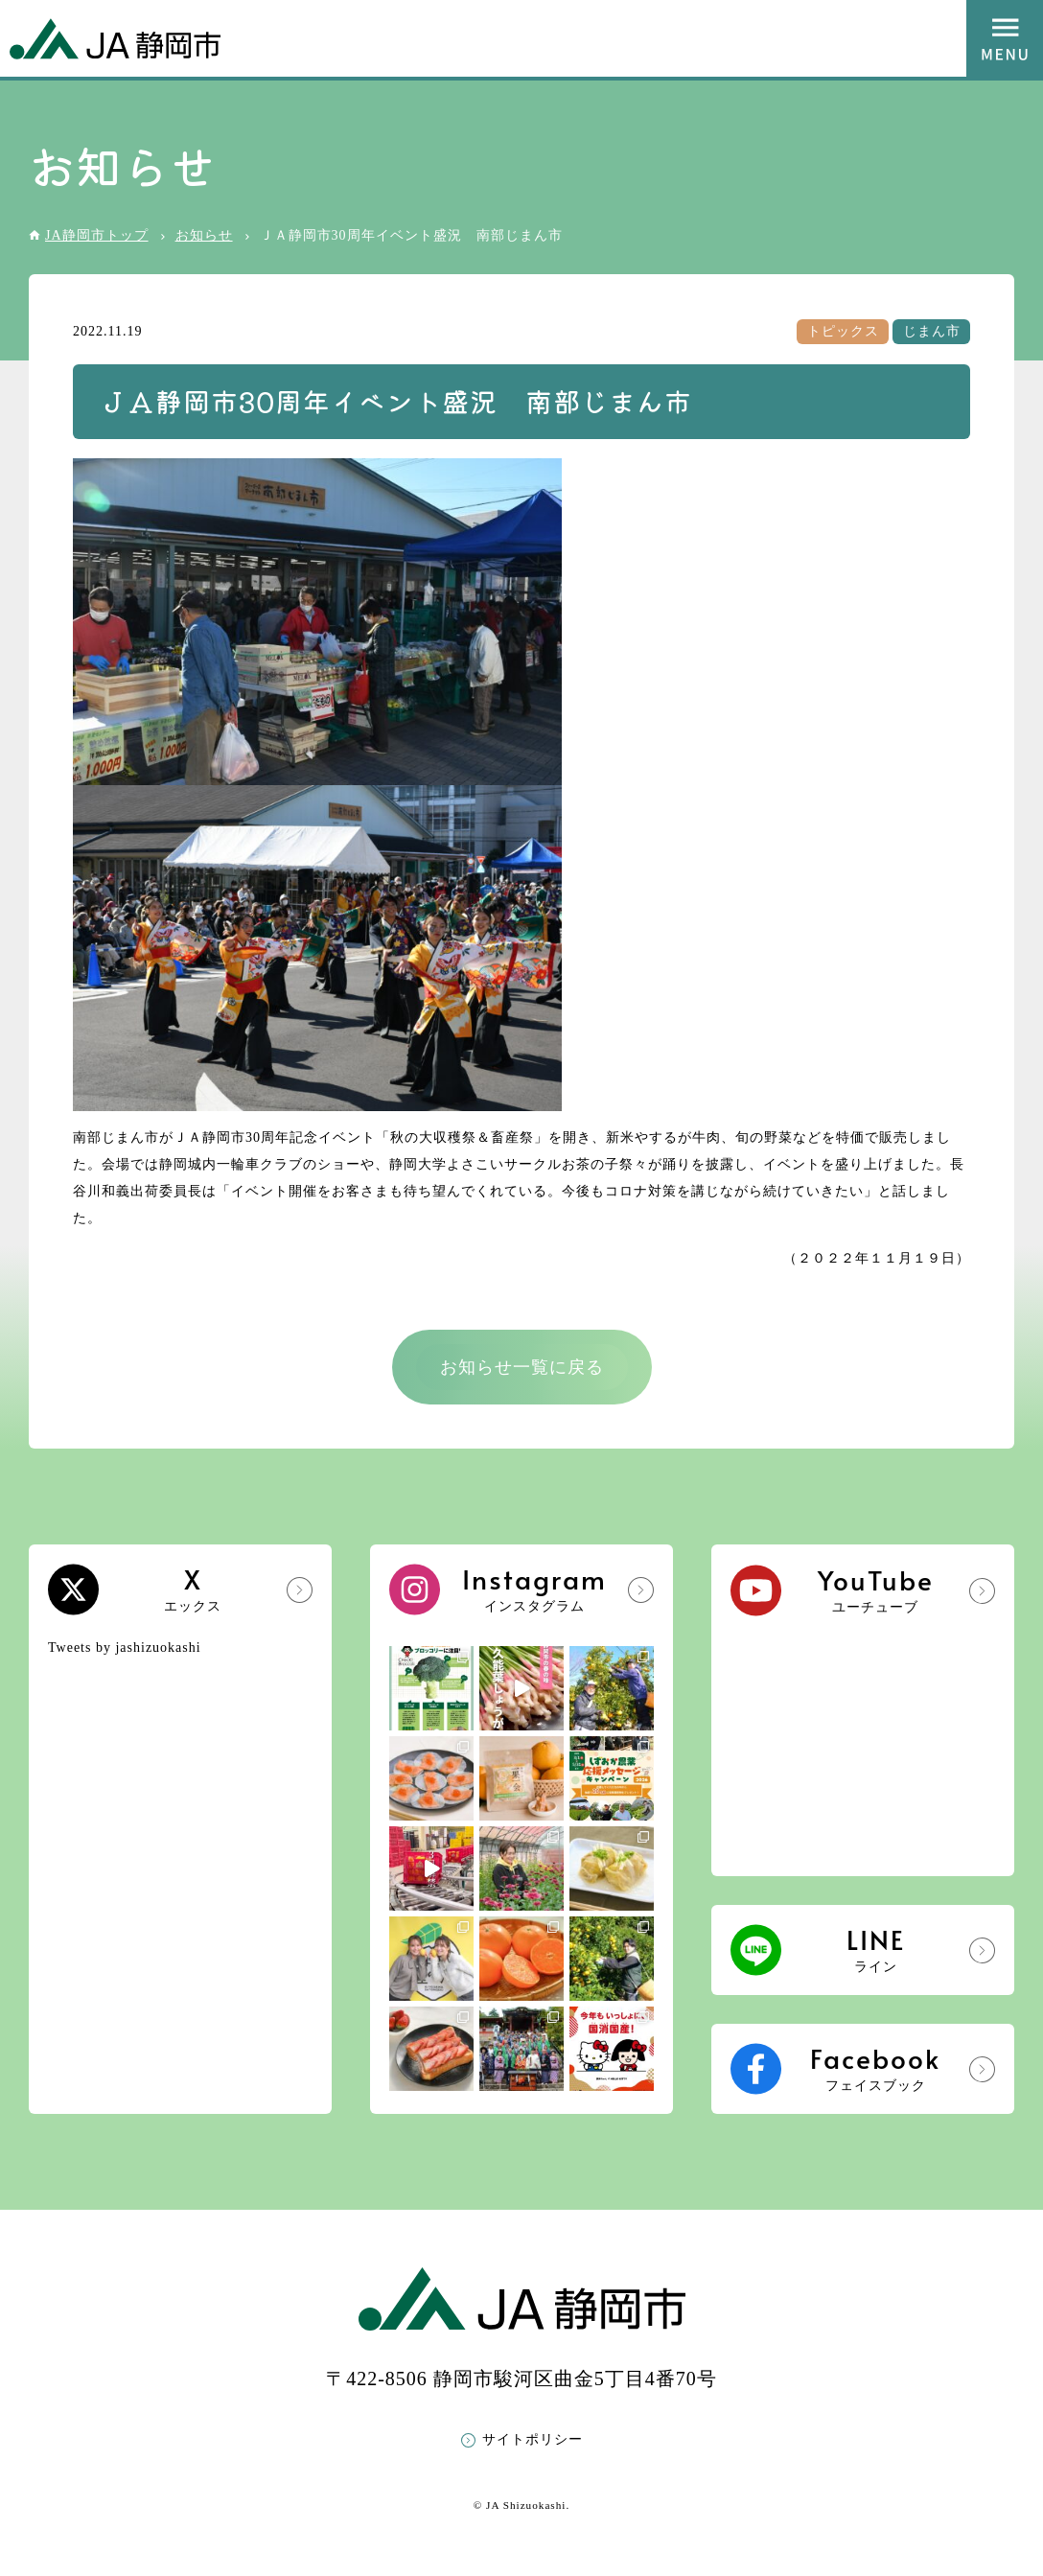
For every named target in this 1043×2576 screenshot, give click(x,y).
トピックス (843, 331)
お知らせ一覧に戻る (522, 1367)
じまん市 (932, 331)
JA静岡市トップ (97, 235)
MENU (1004, 38)
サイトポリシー (532, 2439)
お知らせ (204, 235)
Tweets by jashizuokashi (124, 1647)
